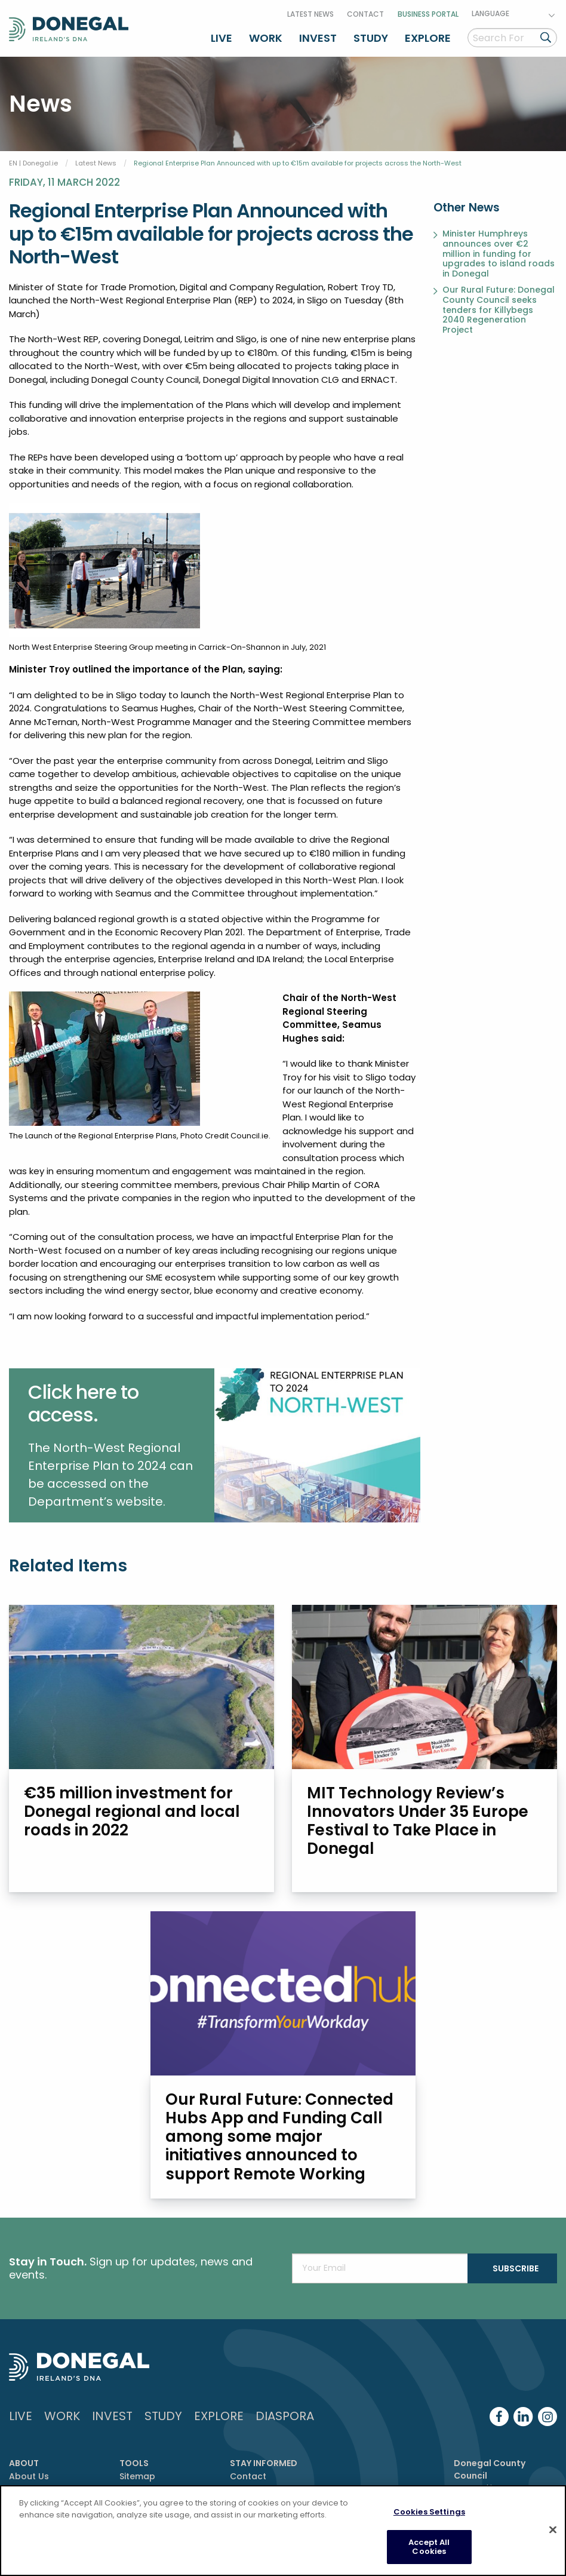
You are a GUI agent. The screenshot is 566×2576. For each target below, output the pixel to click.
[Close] (553, 2530)
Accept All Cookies (429, 2547)
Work (265, 37)
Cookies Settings (429, 2512)
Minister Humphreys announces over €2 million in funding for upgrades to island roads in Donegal (498, 254)
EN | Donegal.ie (33, 163)
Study (370, 37)
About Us (29, 2476)
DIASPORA (285, 2416)
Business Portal (428, 14)
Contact (365, 14)
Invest (318, 37)
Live (221, 37)
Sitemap (137, 2476)
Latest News (310, 14)
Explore (428, 37)
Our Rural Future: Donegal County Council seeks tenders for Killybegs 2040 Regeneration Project (498, 310)
